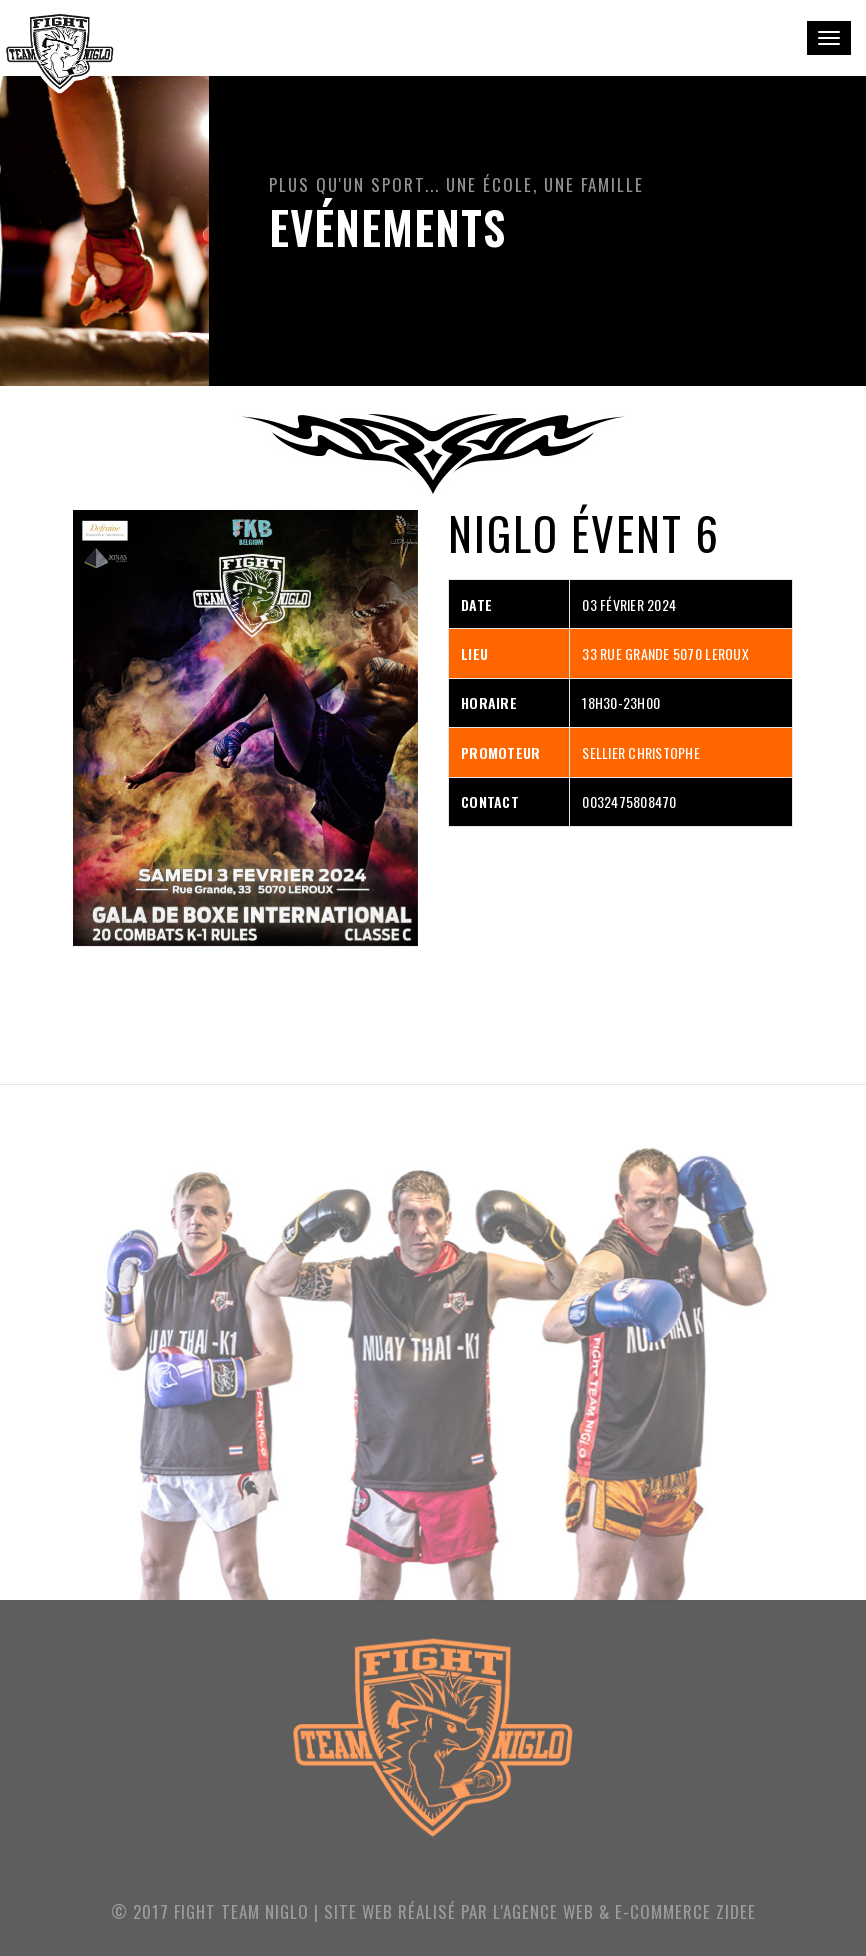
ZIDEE (736, 1911)
